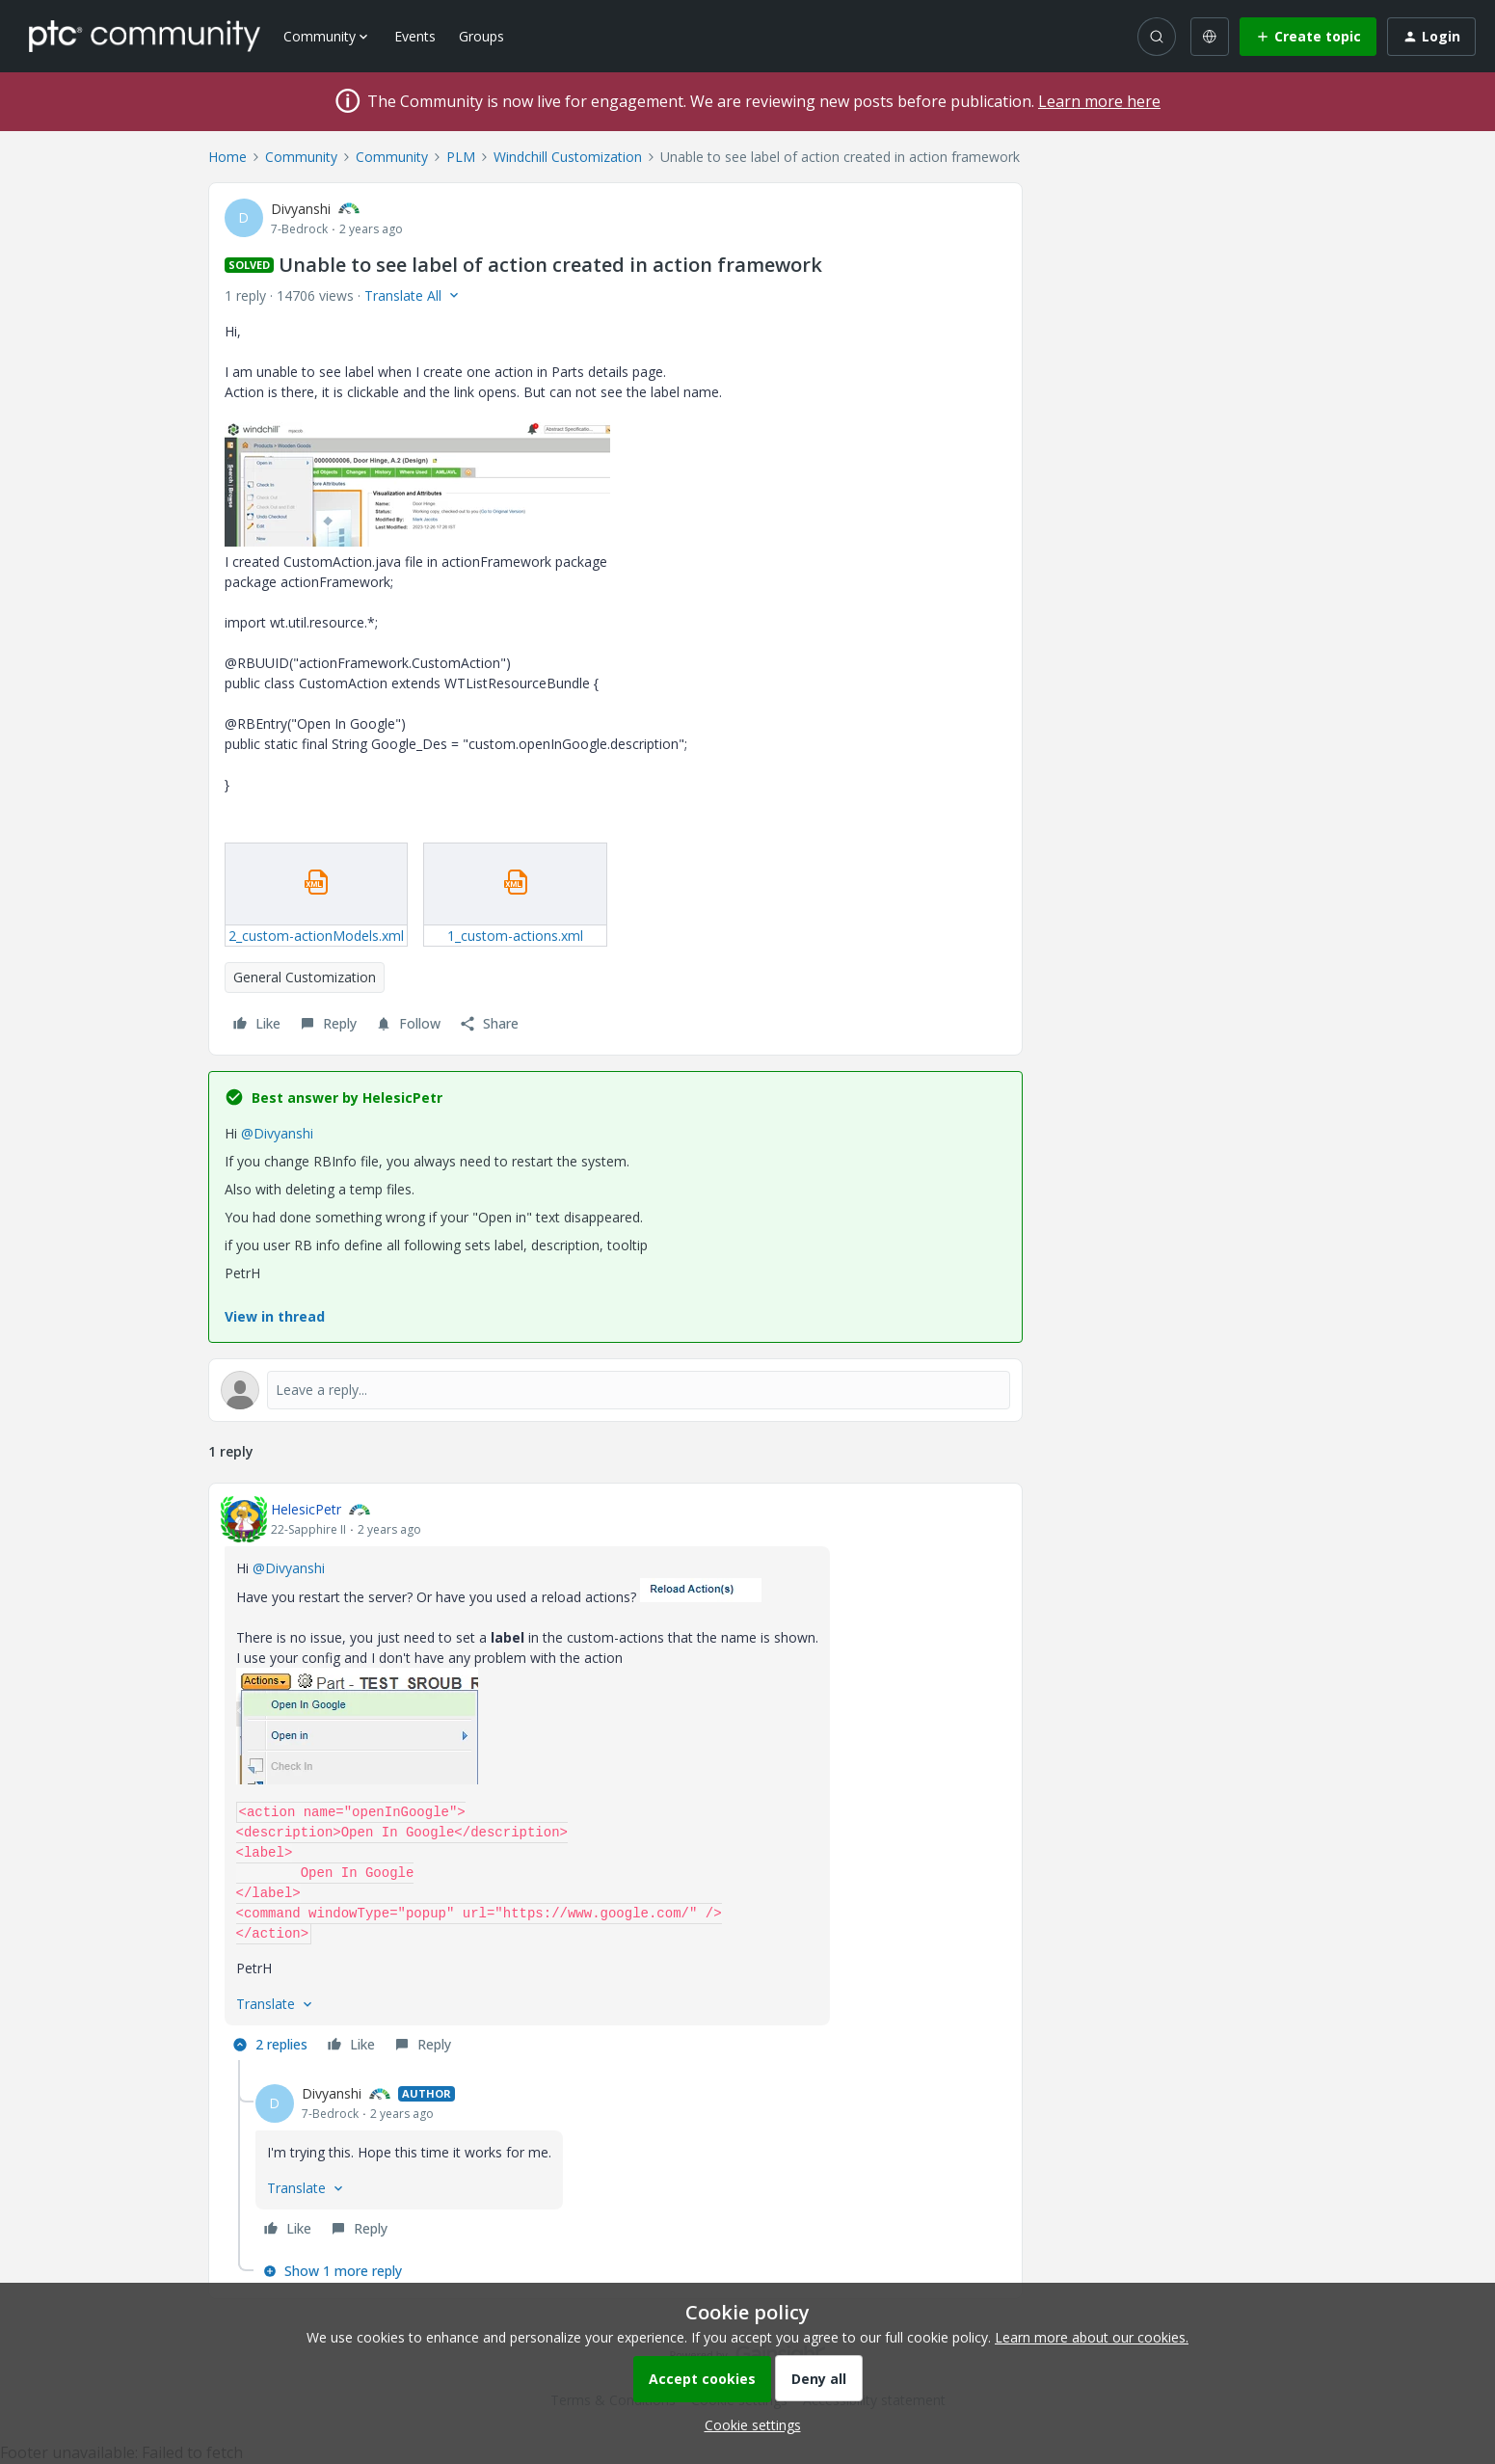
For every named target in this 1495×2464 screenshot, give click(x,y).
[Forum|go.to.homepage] (144, 35)
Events (415, 36)
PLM (460, 156)
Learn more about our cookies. (1091, 2337)
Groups (481, 36)
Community (301, 156)
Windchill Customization (568, 156)
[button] (1308, 36)
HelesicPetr (306, 1509)
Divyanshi (301, 209)
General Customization (304, 977)
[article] (615, 1779)
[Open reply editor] (615, 1390)
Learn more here (1099, 101)
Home (227, 156)
